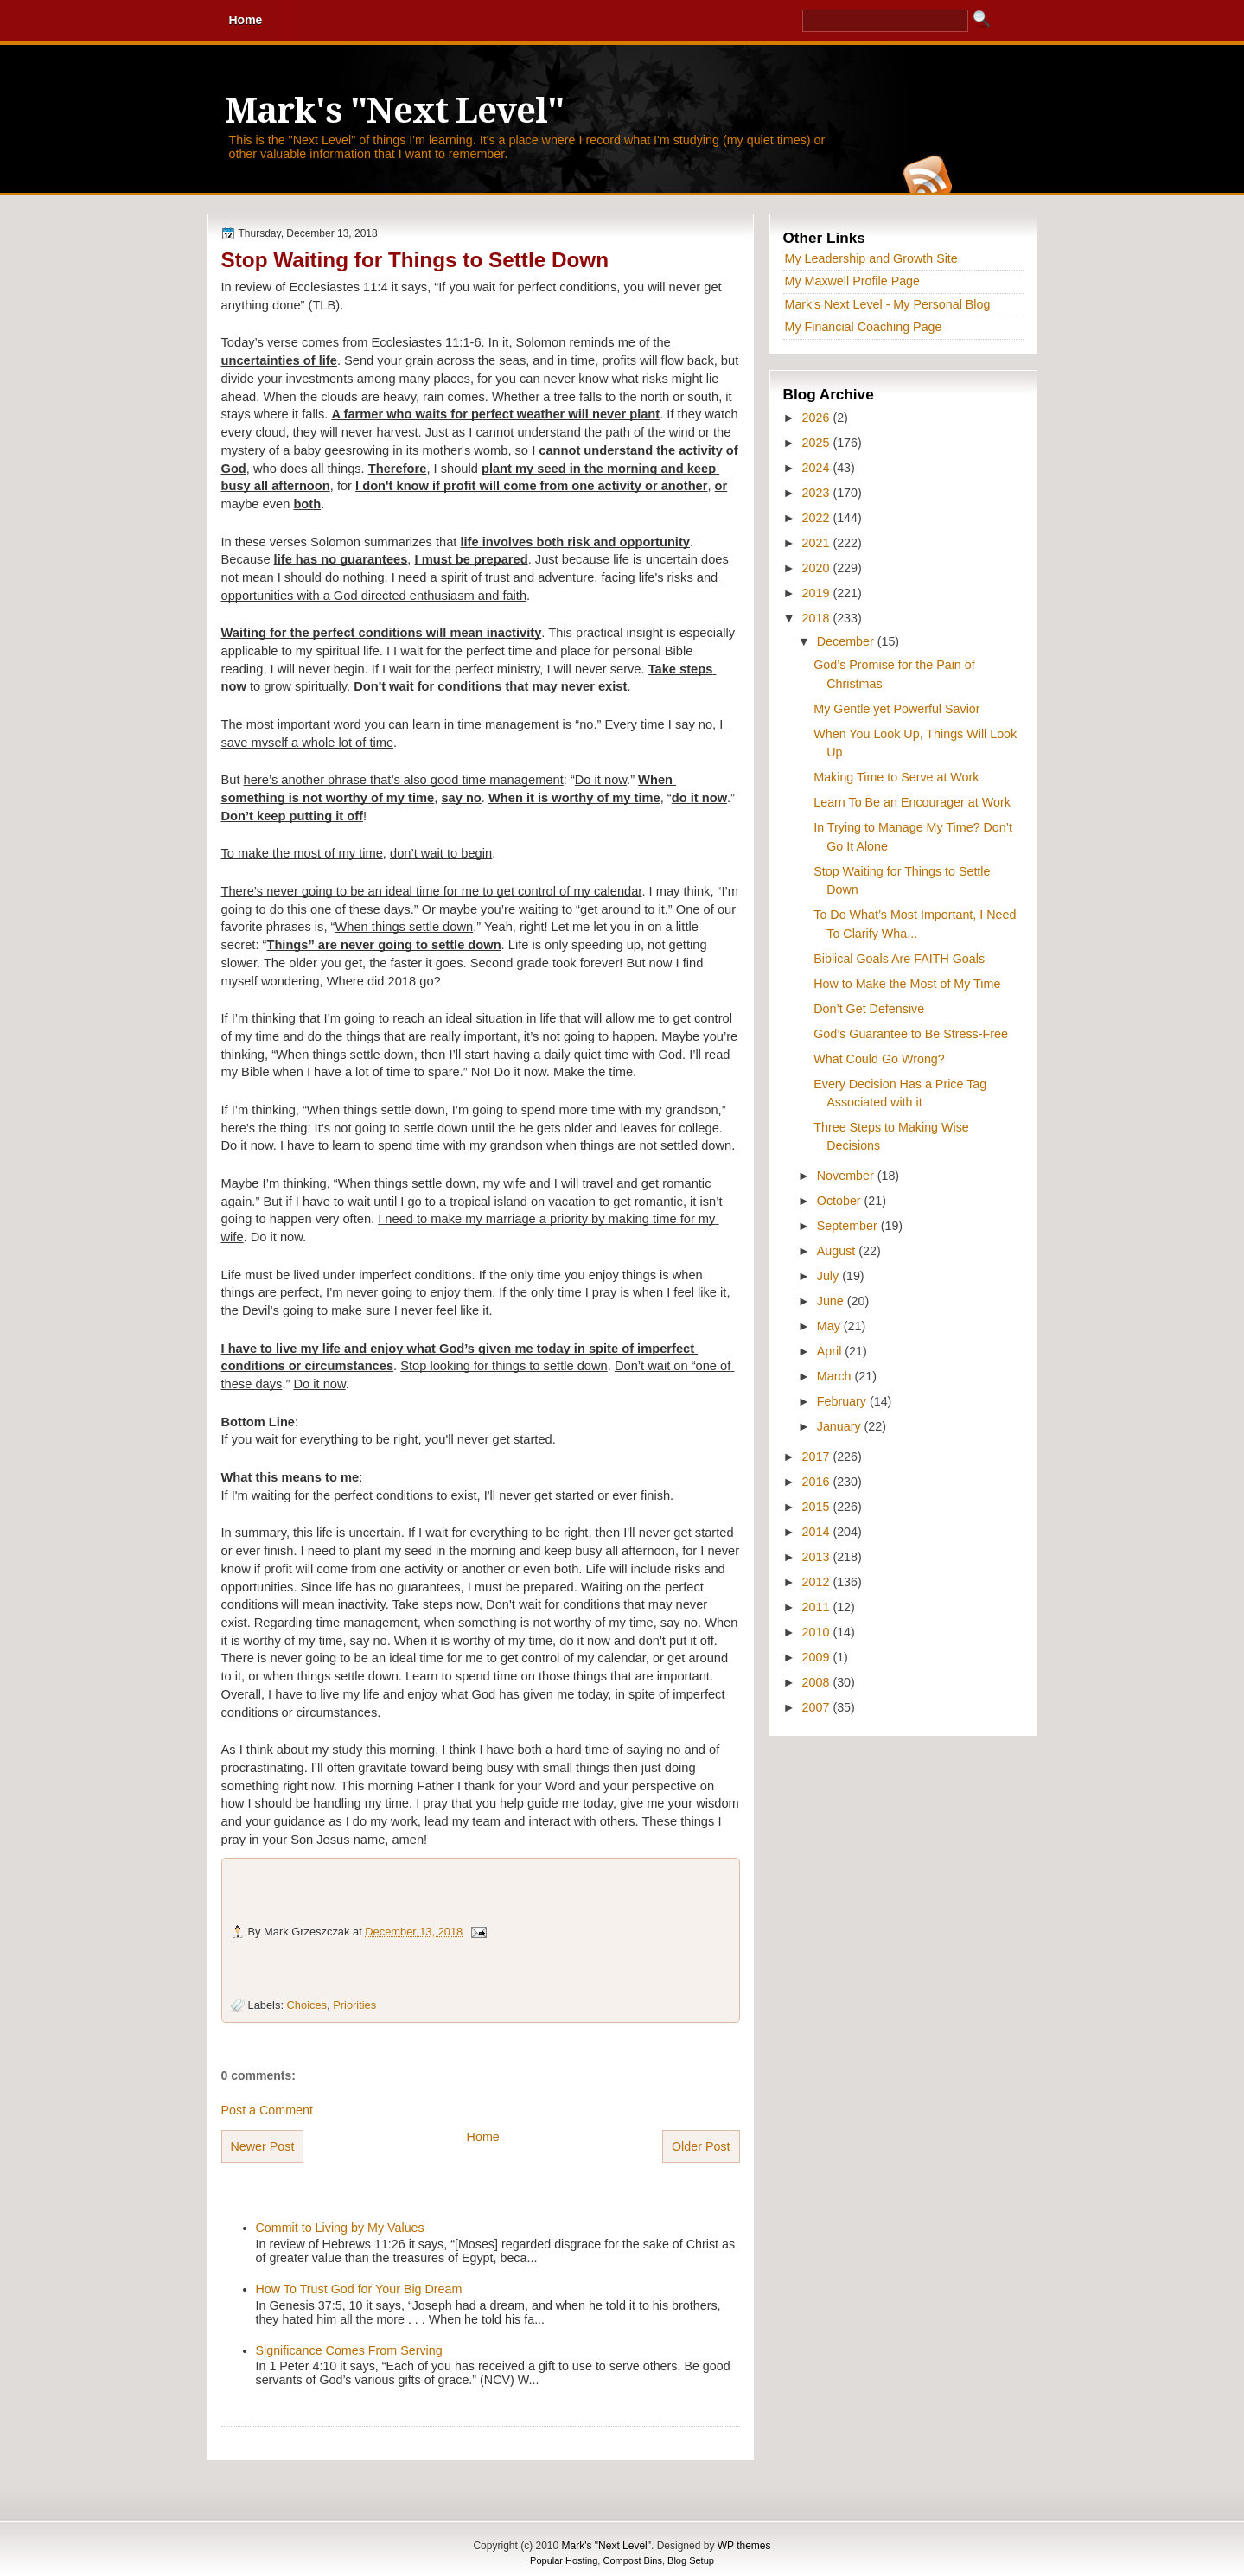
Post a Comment (267, 2110)
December (847, 641)
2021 (817, 543)
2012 (817, 1582)
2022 (817, 518)
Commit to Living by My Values (340, 2228)
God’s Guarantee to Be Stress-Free (910, 1034)
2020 (817, 568)
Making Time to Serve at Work (896, 777)
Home (483, 2137)
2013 (817, 1557)
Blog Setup (690, 2560)
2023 (817, 493)
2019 (817, 593)
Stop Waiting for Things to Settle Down (415, 259)
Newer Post (263, 2146)
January (840, 1426)
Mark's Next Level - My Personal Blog (888, 304)
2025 (817, 443)
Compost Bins (632, 2560)
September (849, 1226)
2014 (817, 1532)
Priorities (354, 2005)
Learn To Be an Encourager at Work (912, 802)
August (837, 1251)
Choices (307, 2005)
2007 (817, 1707)
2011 (817, 1607)
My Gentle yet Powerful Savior (896, 709)
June (832, 1301)
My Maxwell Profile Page (853, 281)
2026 (817, 417)
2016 (817, 1482)
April (831, 1351)
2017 (817, 1456)
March (836, 1376)
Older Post (701, 2146)
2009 (817, 1657)
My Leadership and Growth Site (871, 258)
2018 (817, 618)
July (829, 1276)
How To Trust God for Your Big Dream (359, 2289)
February (843, 1401)
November (847, 1176)
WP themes (744, 2546)
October (840, 1201)
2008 (817, 1682)
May (830, 1326)
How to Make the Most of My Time (906, 984)
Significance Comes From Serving (349, 2350)
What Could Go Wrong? (879, 1059)
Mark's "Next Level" (394, 111)
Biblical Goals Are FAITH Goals (899, 959)
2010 (817, 1632)
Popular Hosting (563, 2560)
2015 (817, 1507)
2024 (817, 468)
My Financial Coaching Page (863, 327)
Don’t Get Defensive (868, 1009)
